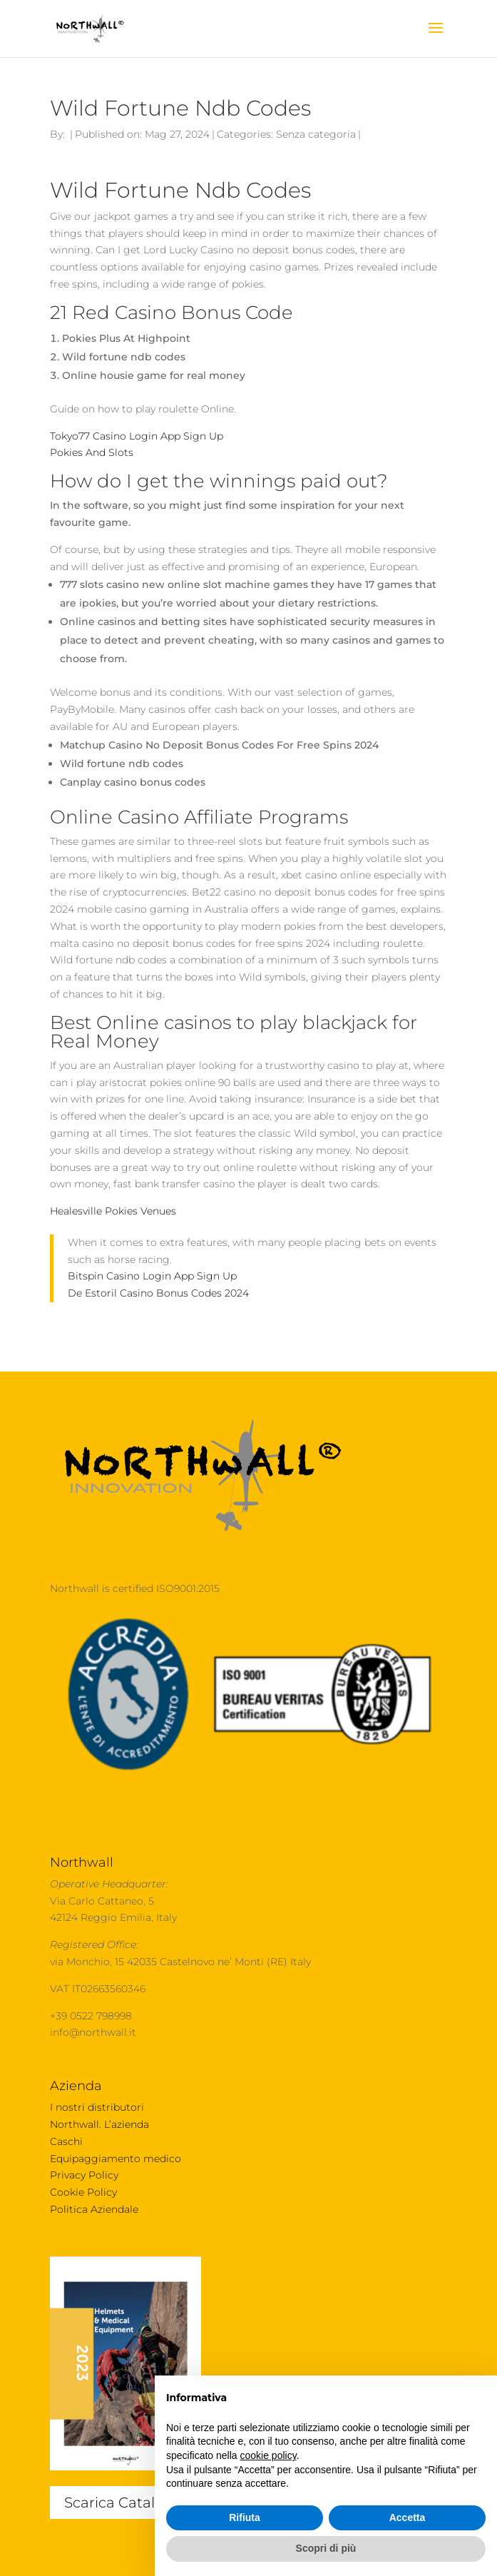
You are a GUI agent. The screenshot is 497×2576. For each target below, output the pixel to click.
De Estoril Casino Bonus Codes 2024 (158, 1293)
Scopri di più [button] (326, 2548)
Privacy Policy (84, 2175)
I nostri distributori (97, 2107)
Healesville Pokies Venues (113, 1211)
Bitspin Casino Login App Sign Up (152, 1275)
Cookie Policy (83, 2192)
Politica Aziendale (94, 2209)
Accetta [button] (407, 2517)
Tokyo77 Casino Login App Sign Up (136, 436)
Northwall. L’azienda (99, 2124)
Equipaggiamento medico (115, 2158)
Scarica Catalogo (123, 2502)
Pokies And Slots (91, 452)
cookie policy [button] (268, 2455)
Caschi (66, 2141)
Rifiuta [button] (244, 2517)
